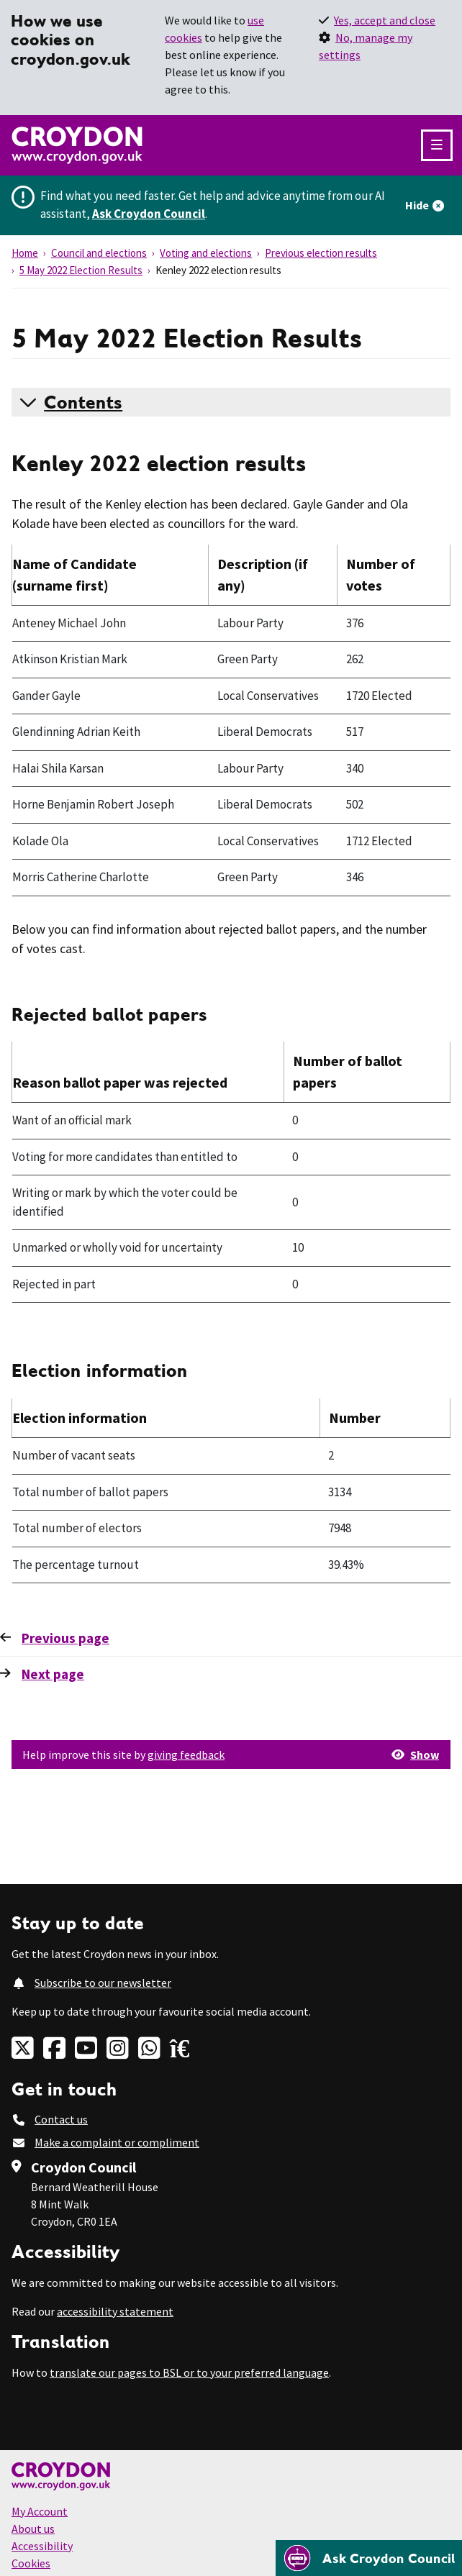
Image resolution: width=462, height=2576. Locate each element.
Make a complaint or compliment (117, 2142)
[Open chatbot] (369, 2558)
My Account (40, 2511)
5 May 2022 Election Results (80, 270)
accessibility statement (115, 2311)
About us (33, 2528)
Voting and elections (206, 253)
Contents (83, 402)
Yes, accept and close (384, 20)
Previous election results (321, 253)
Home (25, 253)
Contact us (61, 2119)
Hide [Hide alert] (417, 205)
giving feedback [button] (186, 1754)
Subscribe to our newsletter (103, 1982)
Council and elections (99, 253)
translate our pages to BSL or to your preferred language (189, 2372)
